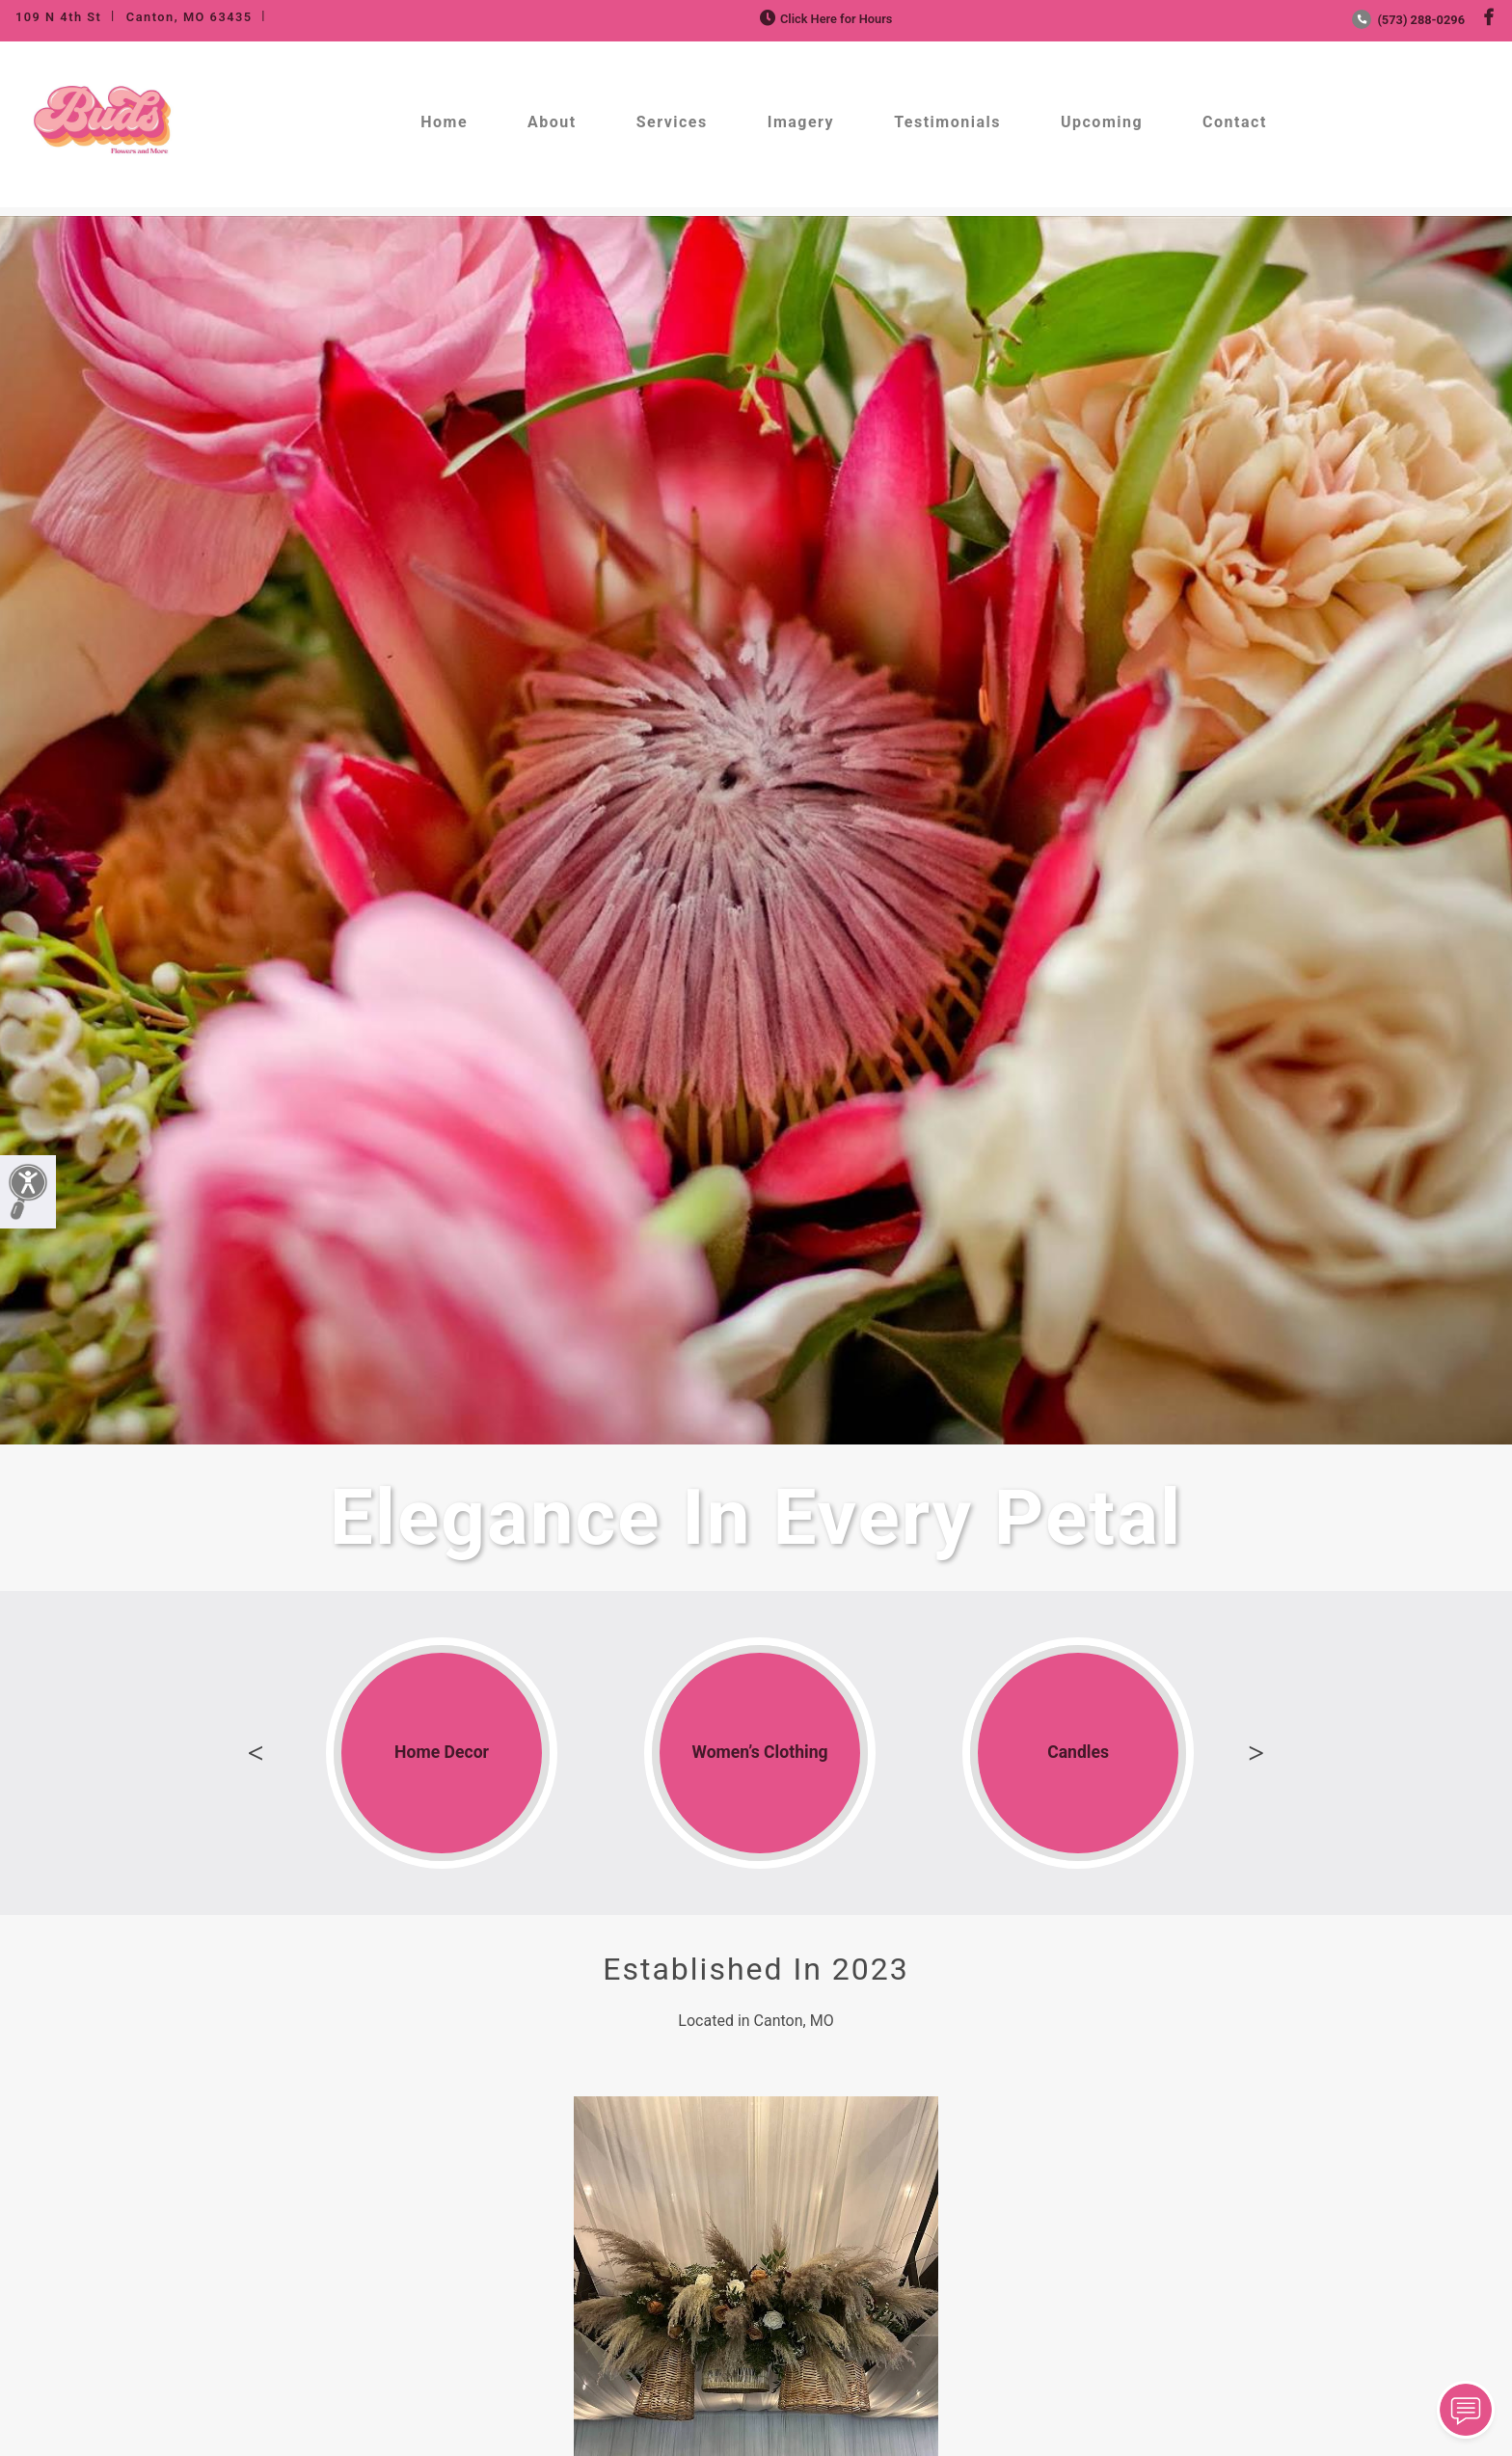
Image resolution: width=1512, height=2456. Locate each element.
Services (672, 122)
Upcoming (1102, 122)
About (552, 122)
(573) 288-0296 (1408, 20)
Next (1256, 1753)
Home (444, 122)
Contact (1234, 122)
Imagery (801, 122)
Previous (255, 1753)
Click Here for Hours (824, 19)
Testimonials (947, 122)
